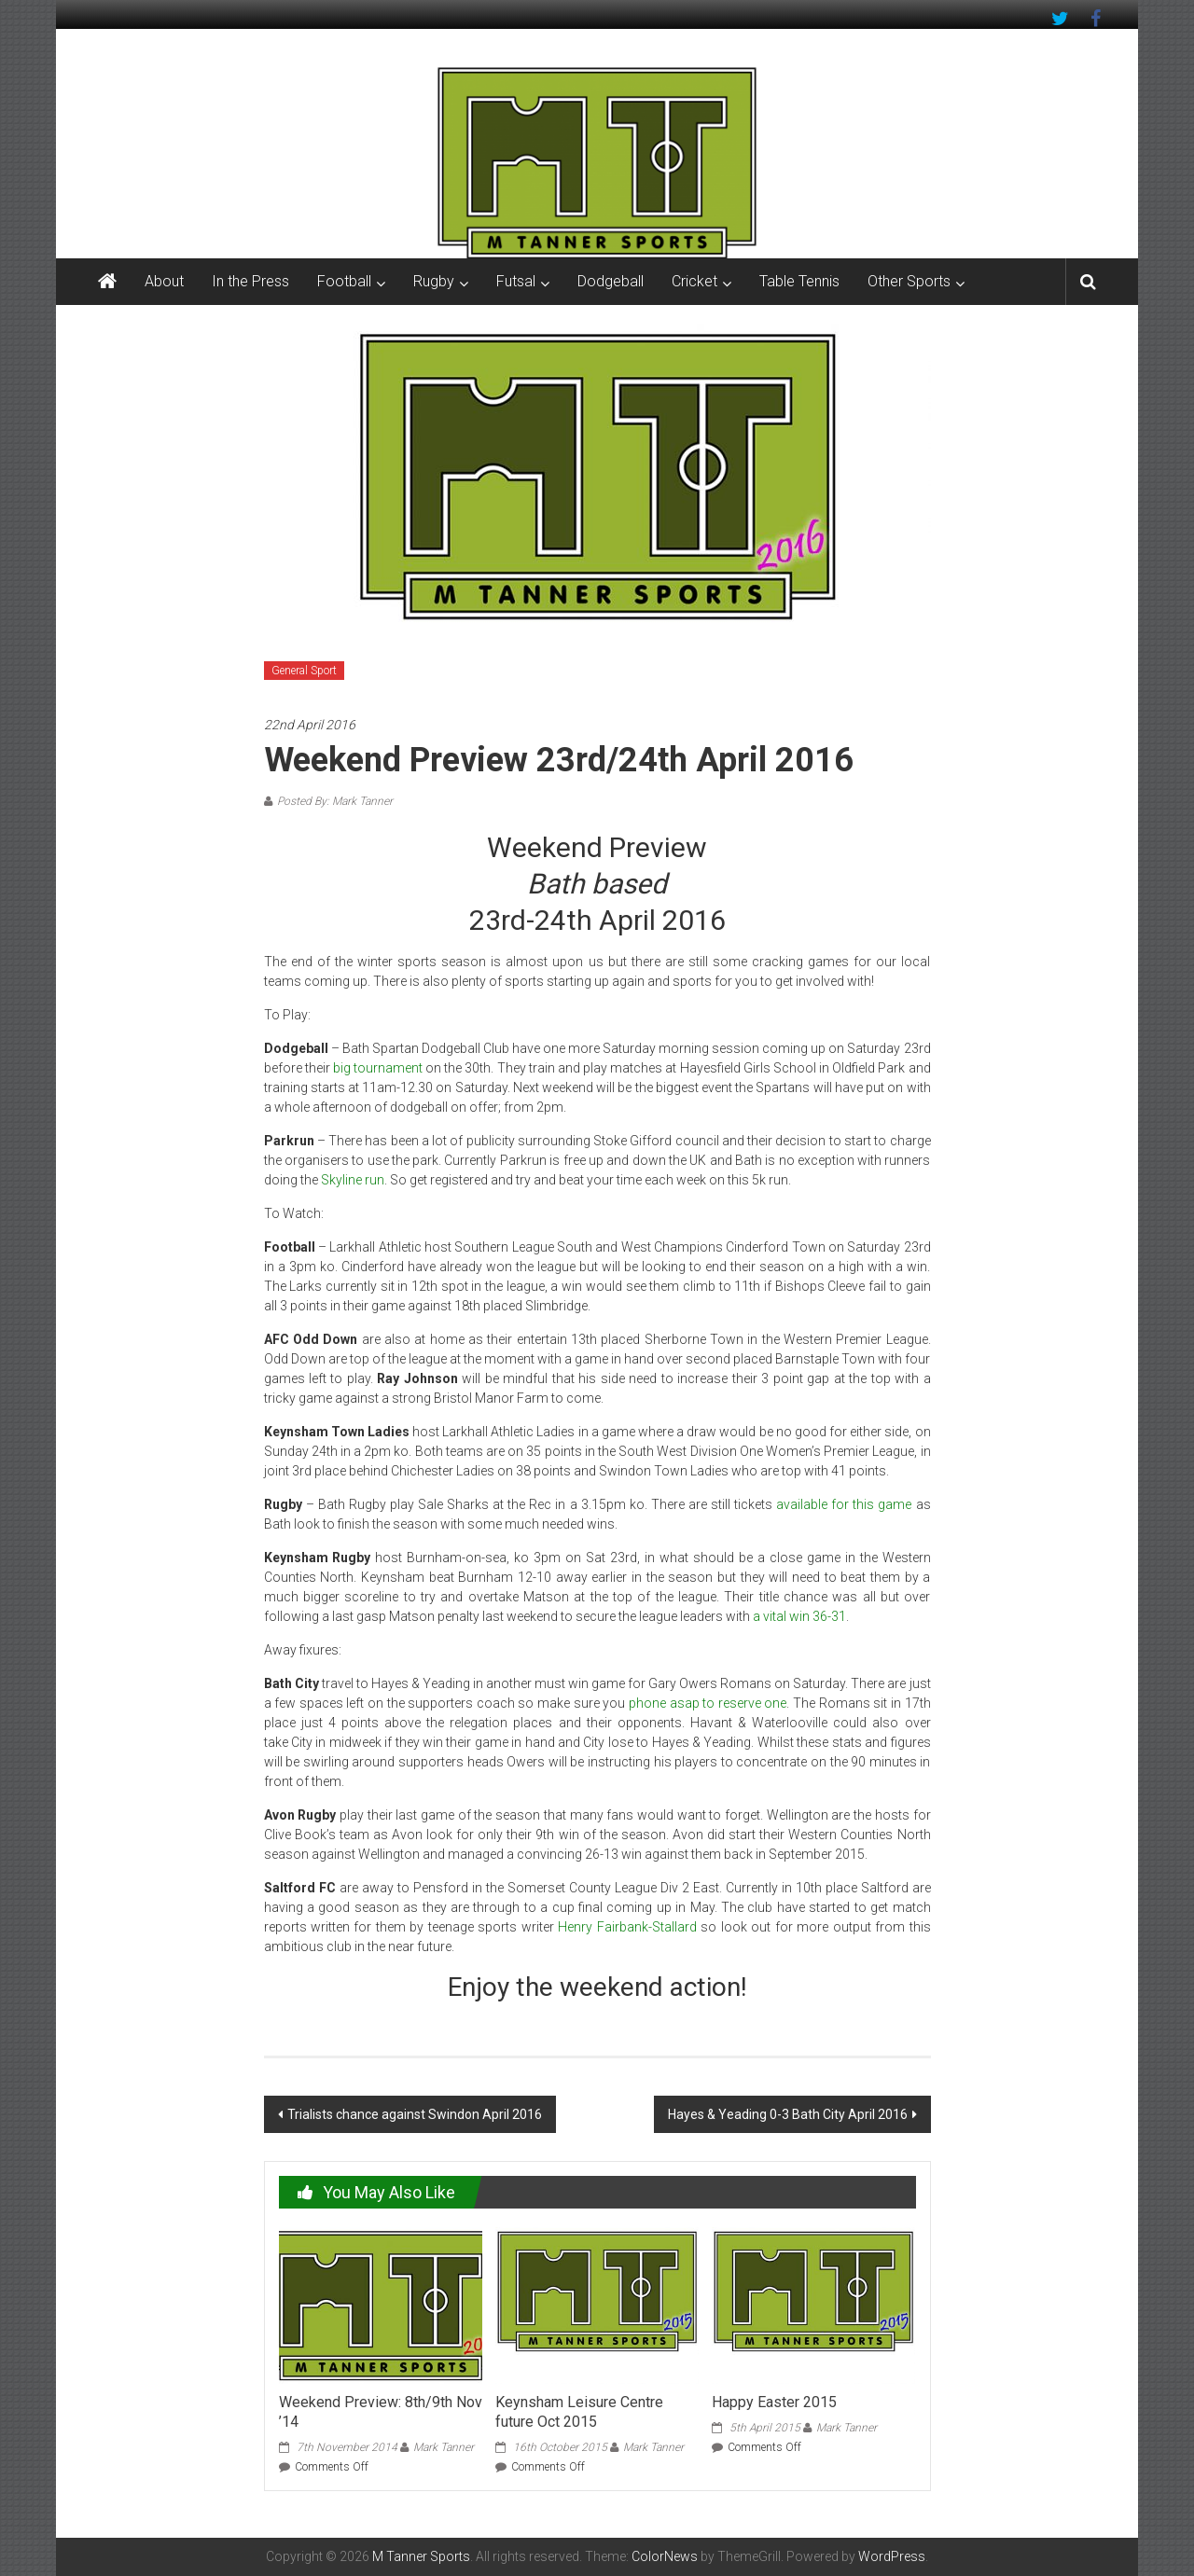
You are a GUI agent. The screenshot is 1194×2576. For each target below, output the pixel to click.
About (164, 281)
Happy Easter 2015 (774, 2402)
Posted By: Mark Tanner (335, 801)
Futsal (515, 281)
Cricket (694, 281)
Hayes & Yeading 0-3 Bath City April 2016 (788, 2114)
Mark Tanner (443, 2447)
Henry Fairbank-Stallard (627, 1926)
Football (344, 281)
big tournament (379, 1067)
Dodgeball (610, 281)
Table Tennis (799, 281)
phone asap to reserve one (707, 1703)
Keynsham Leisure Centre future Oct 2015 (579, 2412)
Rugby (433, 281)
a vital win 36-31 (799, 1616)
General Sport (304, 670)
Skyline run (351, 1179)
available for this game (843, 1504)
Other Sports (909, 281)
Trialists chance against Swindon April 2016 (414, 2114)
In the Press (250, 281)
